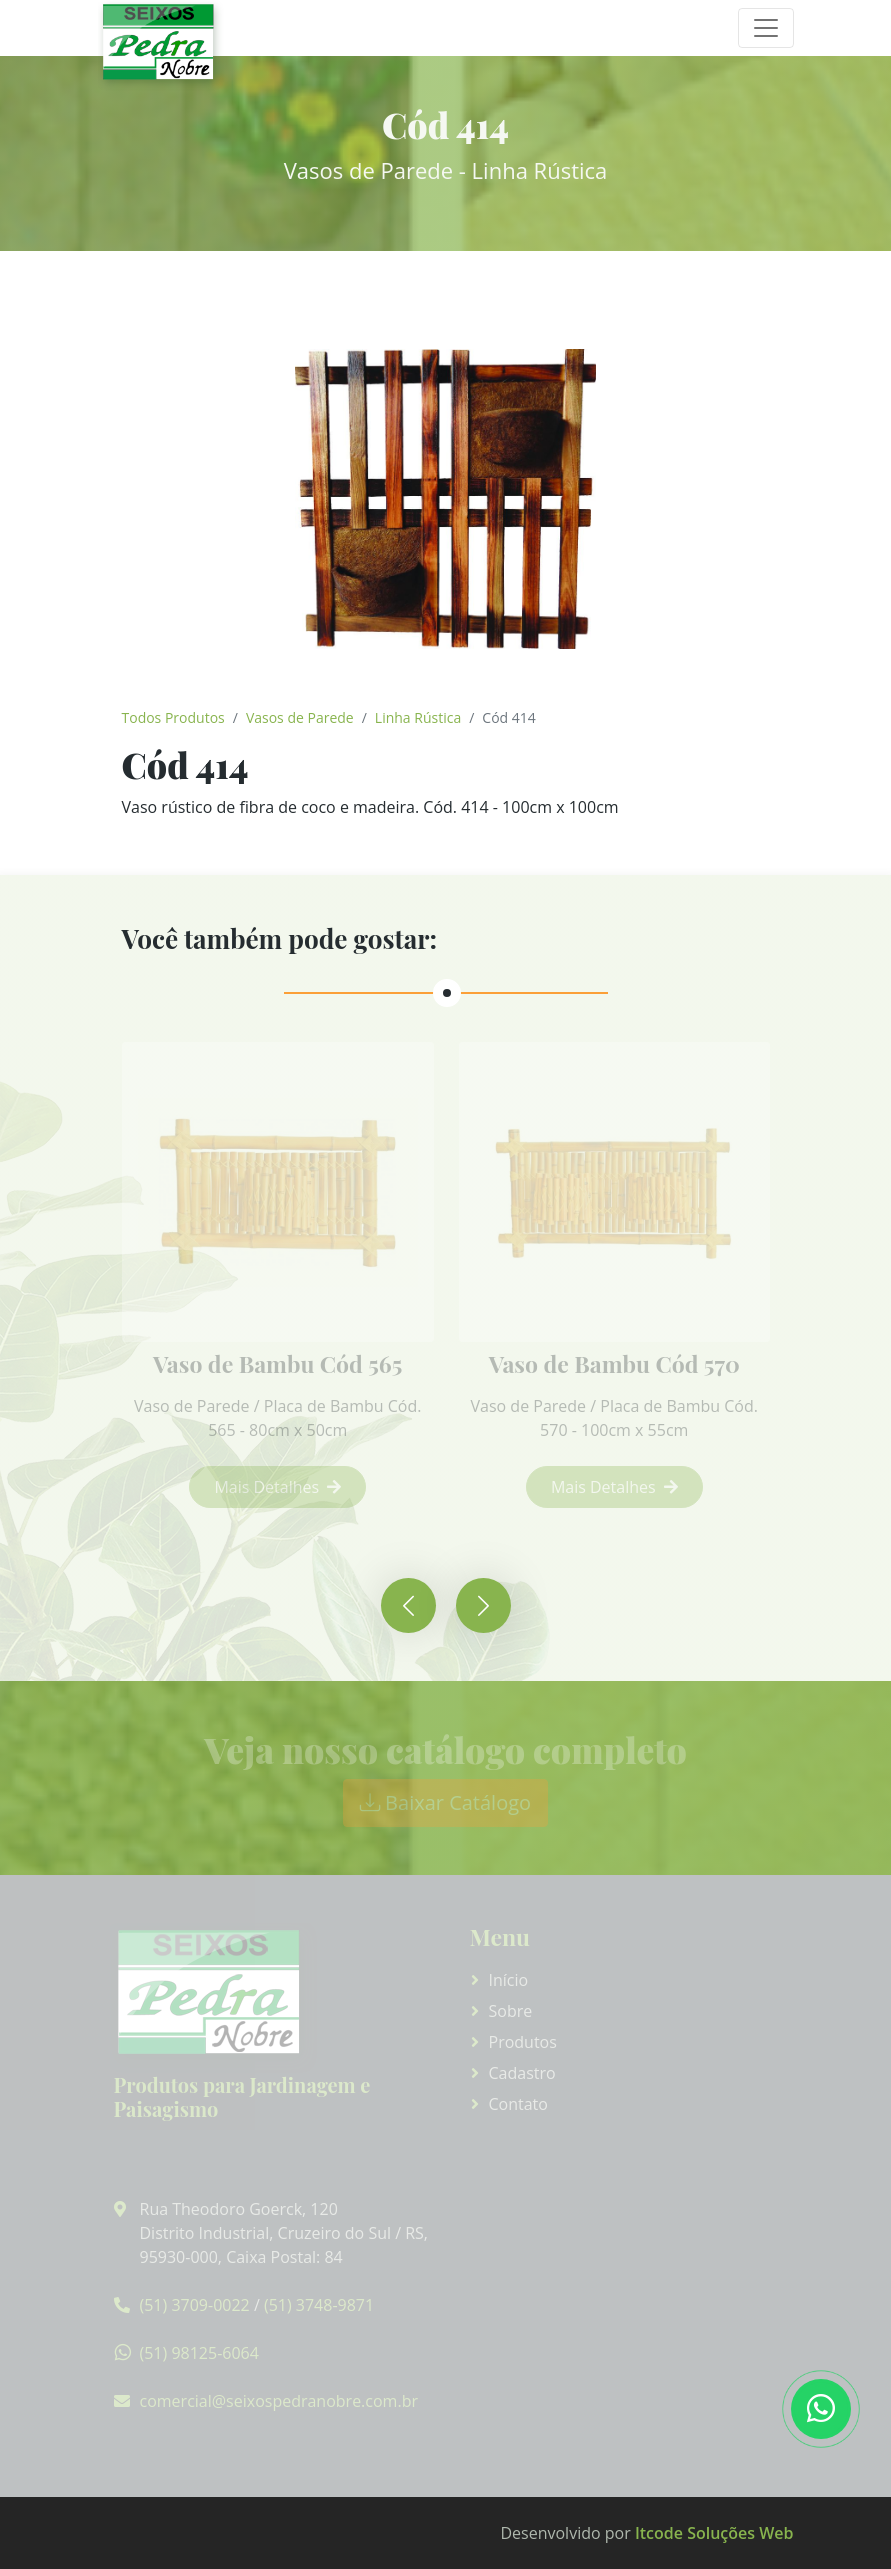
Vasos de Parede (300, 717)
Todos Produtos (173, 717)
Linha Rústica (418, 717)
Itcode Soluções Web (714, 2533)
